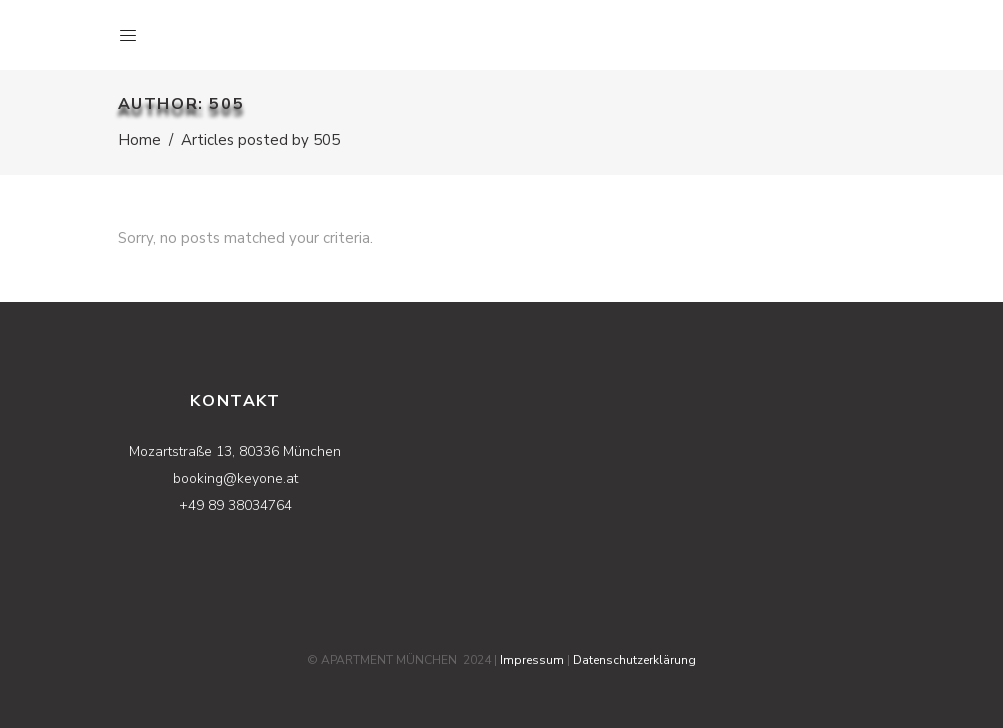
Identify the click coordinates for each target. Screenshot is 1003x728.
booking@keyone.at (235, 478)
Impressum (532, 660)
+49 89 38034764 (235, 505)
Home (139, 140)
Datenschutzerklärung (634, 660)
